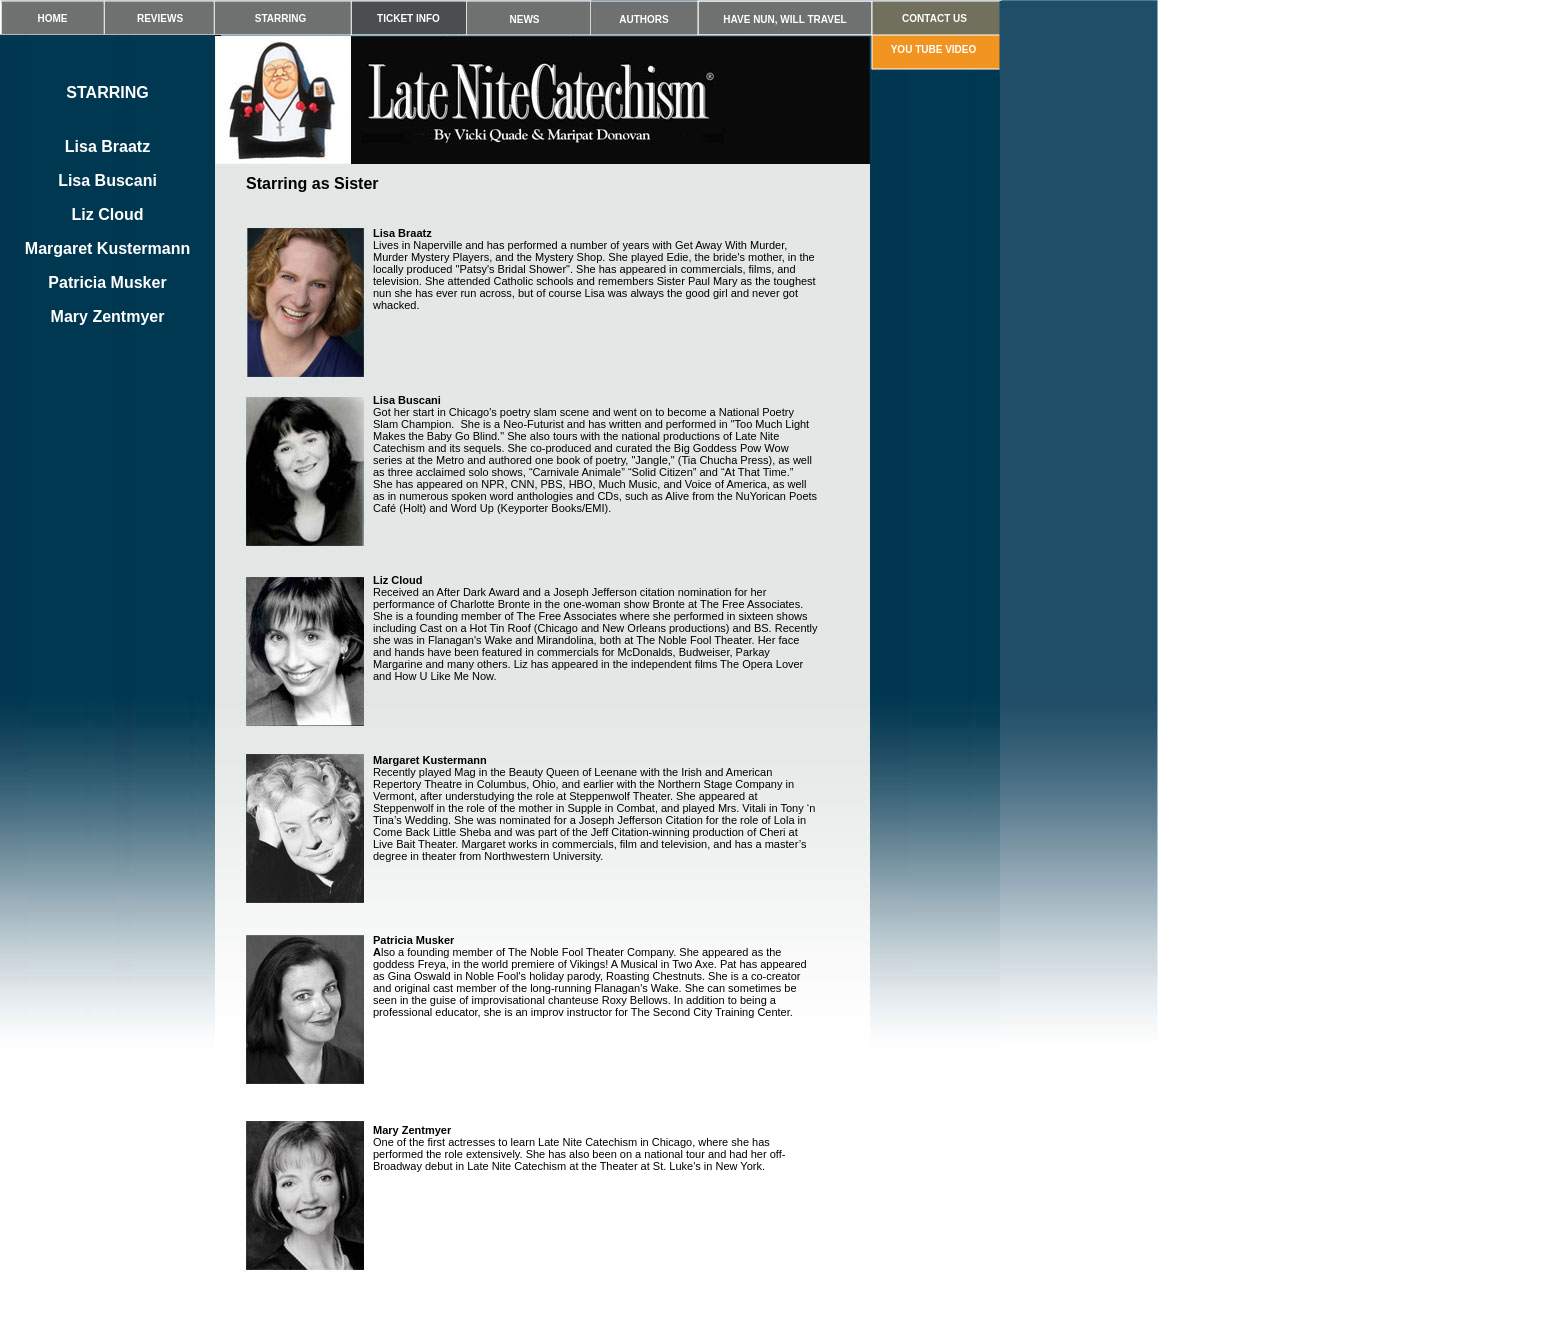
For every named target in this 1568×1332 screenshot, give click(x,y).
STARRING (280, 18)
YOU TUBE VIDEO (934, 49)
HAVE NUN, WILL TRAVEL (784, 19)
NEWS (525, 19)
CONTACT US (934, 18)
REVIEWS (160, 18)
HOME (53, 18)
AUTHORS (643, 19)
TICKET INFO (408, 18)
